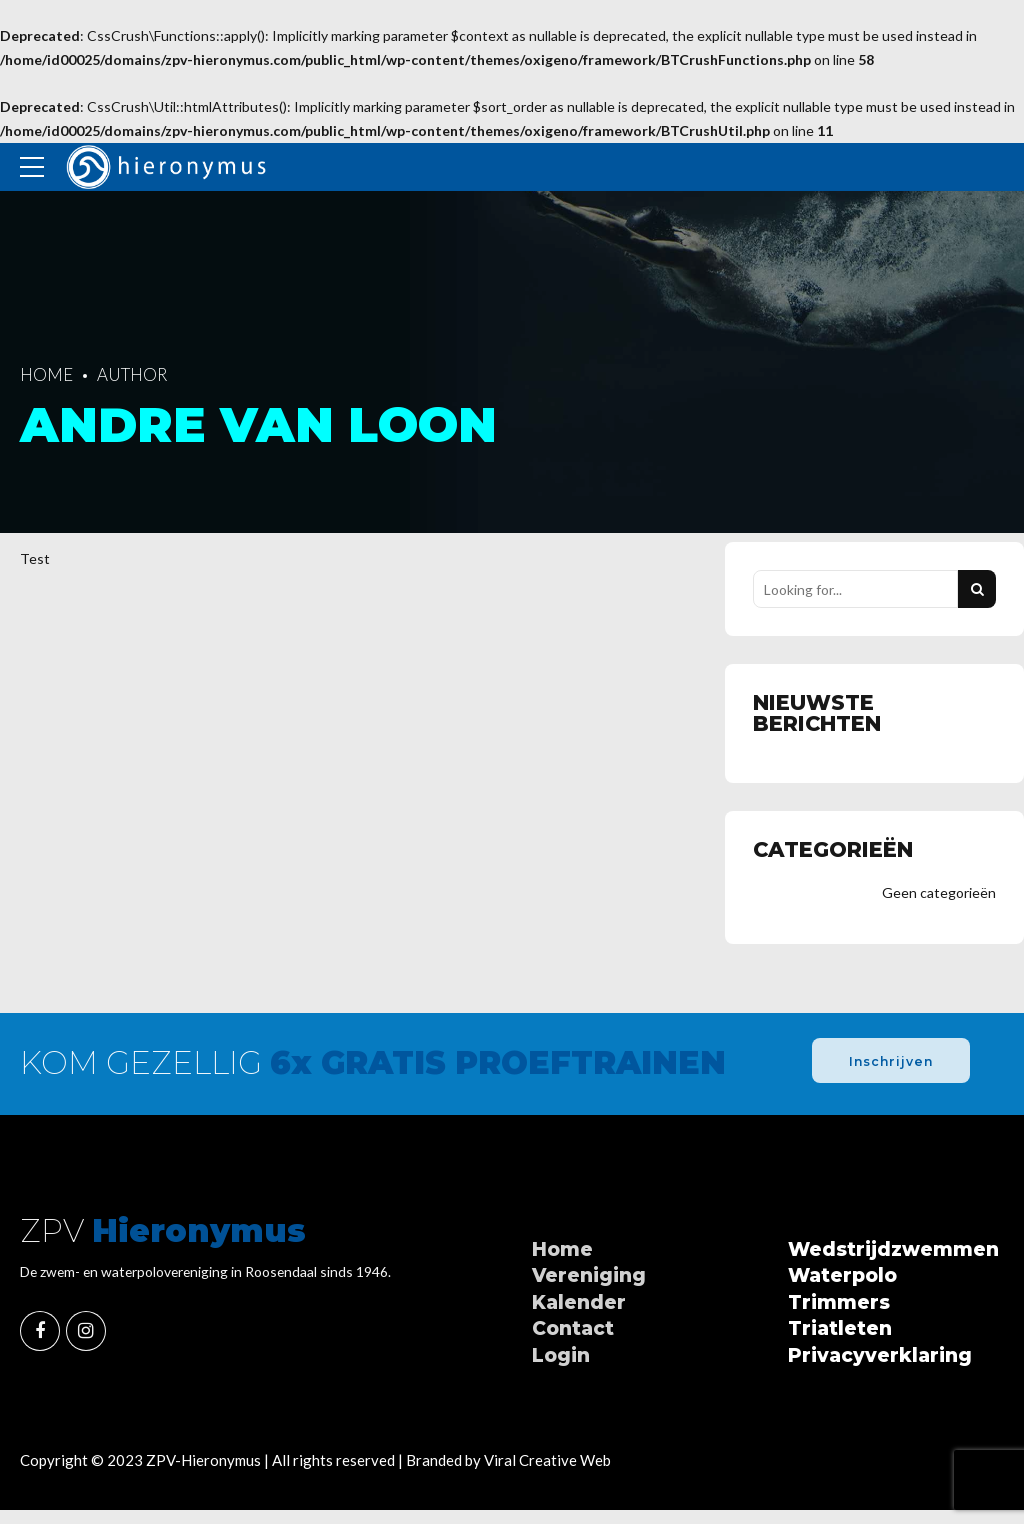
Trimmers (839, 1303)
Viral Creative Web (547, 1461)
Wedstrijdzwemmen (893, 1250)
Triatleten (840, 1329)
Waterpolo (842, 1276)
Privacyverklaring (880, 1356)
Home (46, 374)
